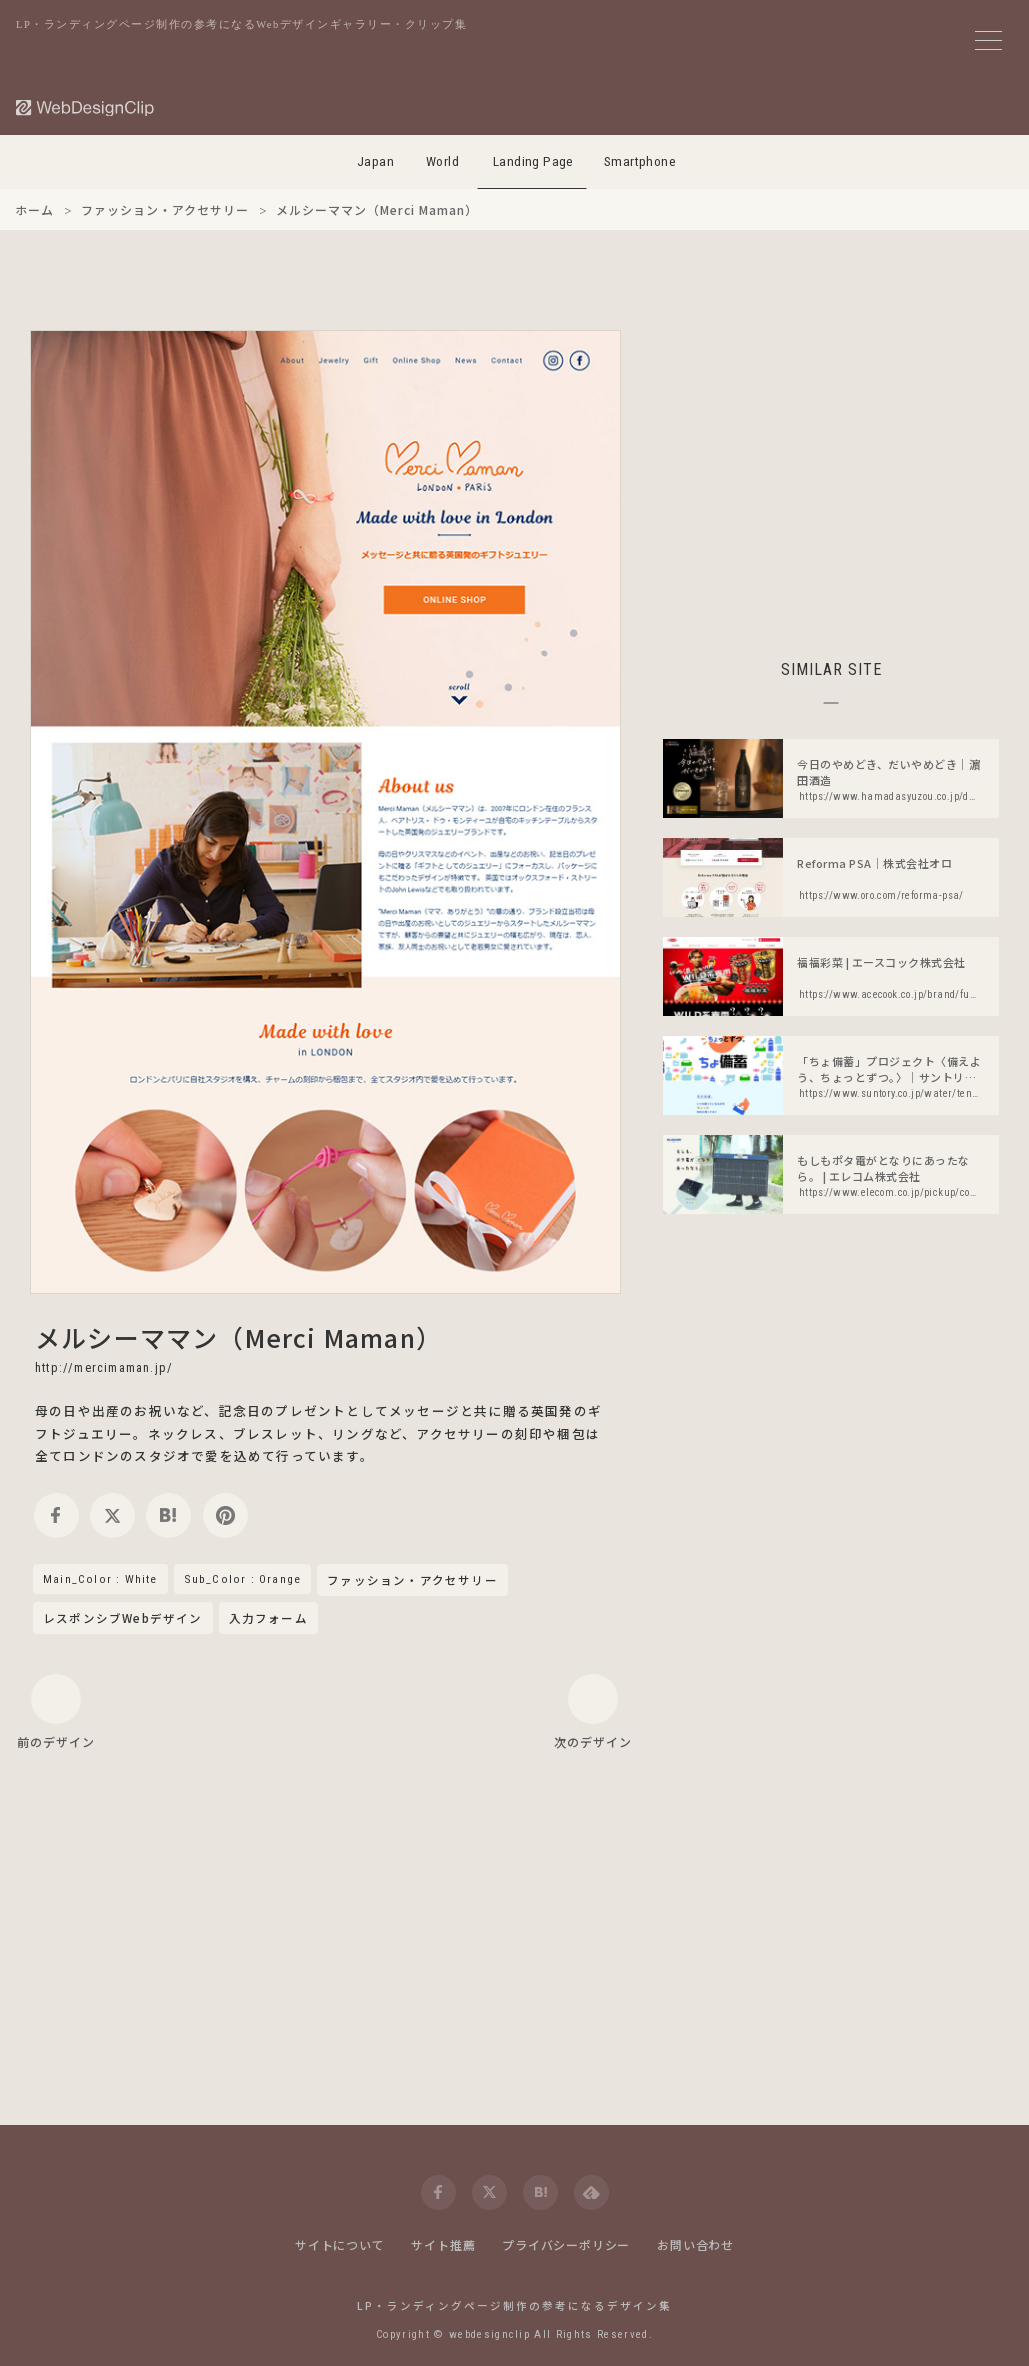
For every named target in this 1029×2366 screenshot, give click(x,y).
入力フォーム (268, 1618)
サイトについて (340, 2244)
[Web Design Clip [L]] (86, 107)
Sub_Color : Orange (243, 1579)
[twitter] (112, 1515)
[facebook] (56, 1515)
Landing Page (533, 161)
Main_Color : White (100, 1579)
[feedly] (591, 2192)
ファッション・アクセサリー (412, 1581)
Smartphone (640, 161)
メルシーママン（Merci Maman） (238, 1337)
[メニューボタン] (988, 40)
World (442, 161)
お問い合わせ (695, 2244)
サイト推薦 (443, 2244)
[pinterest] (225, 1515)
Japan (375, 161)
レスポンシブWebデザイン (123, 1618)
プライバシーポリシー (566, 2244)
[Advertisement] (831, 470)
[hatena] (168, 1515)
